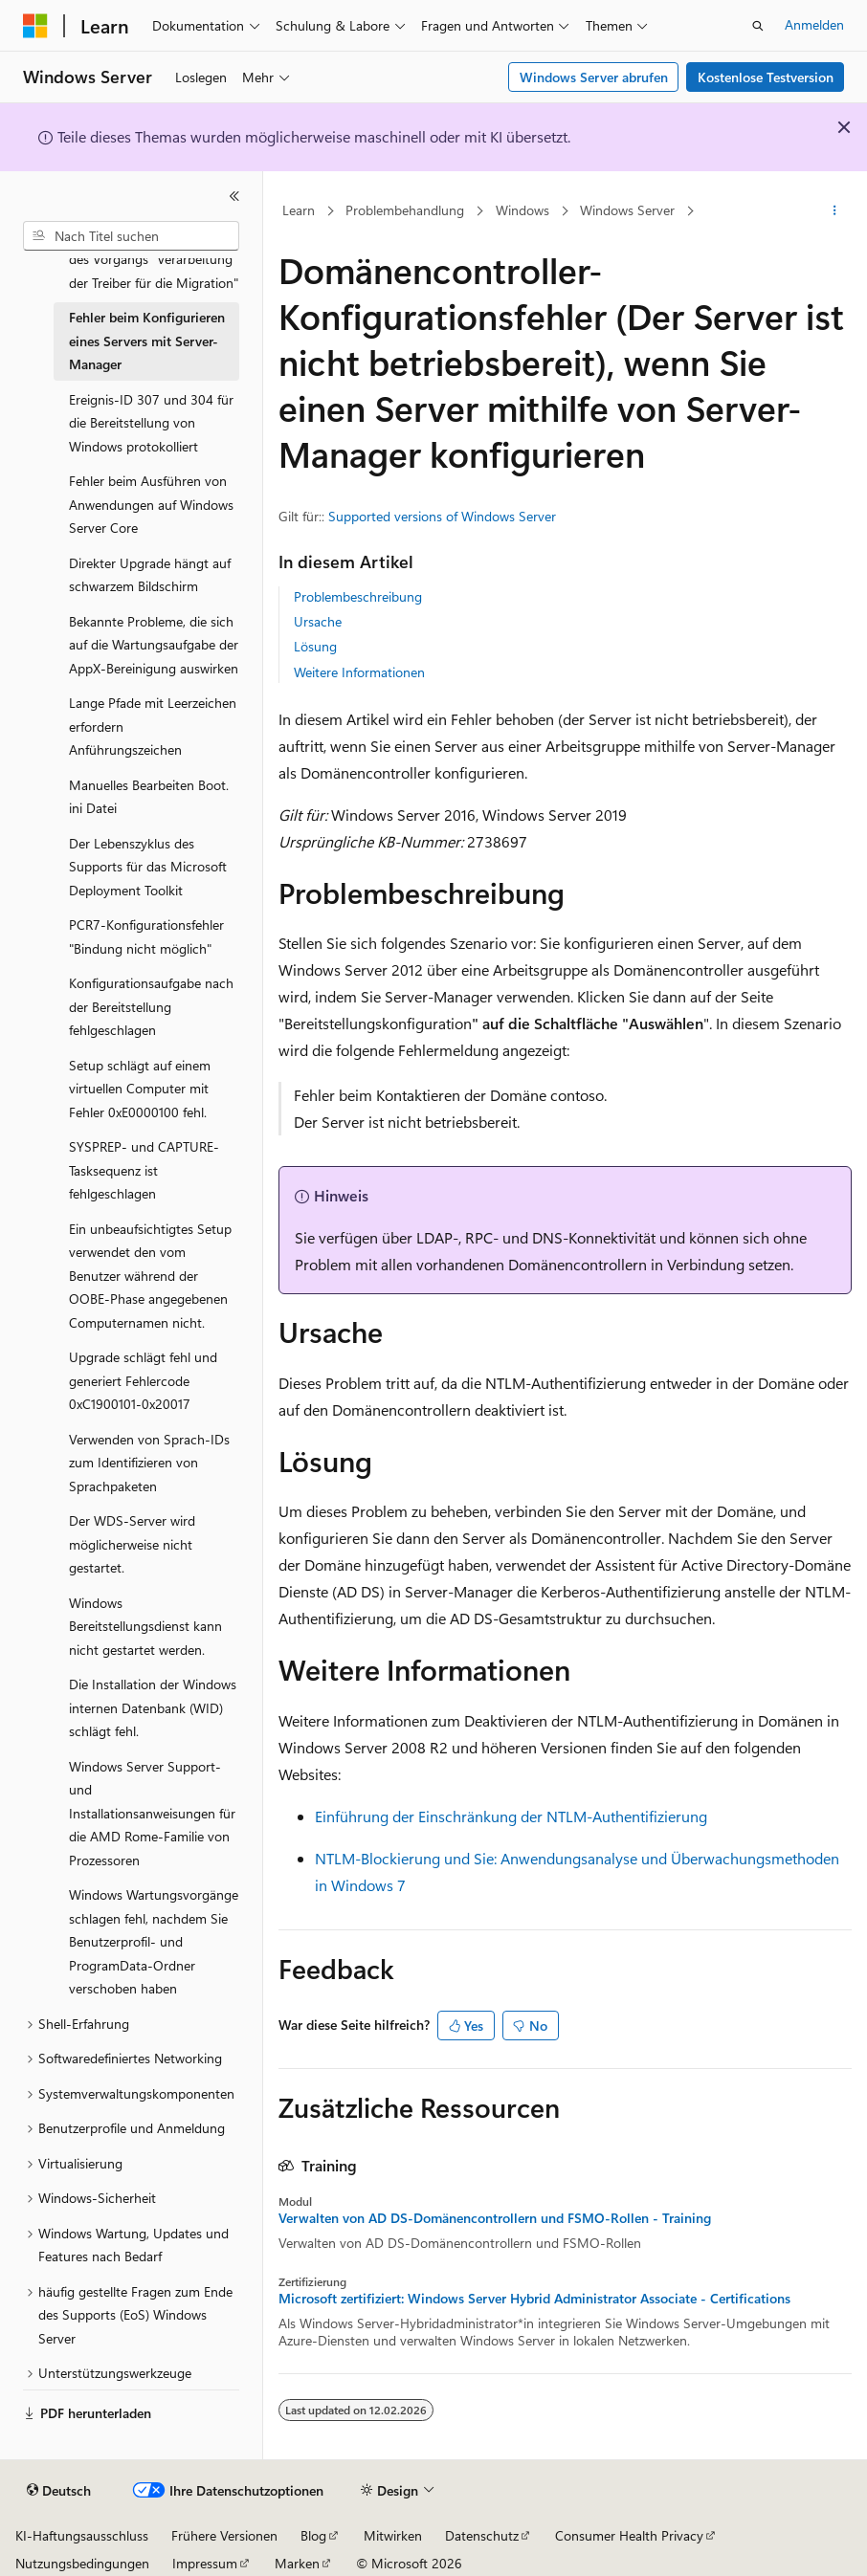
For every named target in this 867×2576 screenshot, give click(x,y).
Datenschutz (482, 2535)
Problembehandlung (404, 210)
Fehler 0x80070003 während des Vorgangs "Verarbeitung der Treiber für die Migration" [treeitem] (153, 259)
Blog (313, 2535)
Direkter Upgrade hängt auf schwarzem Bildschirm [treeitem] (150, 575)
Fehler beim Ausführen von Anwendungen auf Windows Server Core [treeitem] (151, 504)
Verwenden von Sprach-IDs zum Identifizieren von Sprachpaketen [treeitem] (149, 1462)
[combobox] (131, 236)
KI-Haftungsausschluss (81, 2535)
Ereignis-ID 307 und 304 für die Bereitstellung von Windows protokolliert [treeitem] (151, 422)
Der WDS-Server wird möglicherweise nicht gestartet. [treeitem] (132, 1543)
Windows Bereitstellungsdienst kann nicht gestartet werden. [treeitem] (145, 1626)
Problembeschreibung (358, 596)
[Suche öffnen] (758, 26)
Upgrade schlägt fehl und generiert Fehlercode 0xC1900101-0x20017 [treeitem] (143, 1380)
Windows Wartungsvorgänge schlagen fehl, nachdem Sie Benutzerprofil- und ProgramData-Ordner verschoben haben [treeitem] (153, 1941)
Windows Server (627, 210)
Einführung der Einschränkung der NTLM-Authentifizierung (511, 1816)
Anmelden (814, 24)
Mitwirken (393, 2535)
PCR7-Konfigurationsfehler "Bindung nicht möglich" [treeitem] (146, 936)
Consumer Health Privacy (629, 2535)
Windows (522, 210)
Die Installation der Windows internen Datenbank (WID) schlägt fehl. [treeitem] (152, 1707)
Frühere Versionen (224, 2535)
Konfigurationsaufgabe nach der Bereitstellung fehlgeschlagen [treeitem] (151, 1006)
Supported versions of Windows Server (442, 516)
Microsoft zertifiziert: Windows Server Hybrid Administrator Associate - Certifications (534, 2298)
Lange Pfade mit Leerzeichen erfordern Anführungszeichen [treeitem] (152, 726)
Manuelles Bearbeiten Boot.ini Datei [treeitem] (149, 797)
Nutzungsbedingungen (82, 2563)
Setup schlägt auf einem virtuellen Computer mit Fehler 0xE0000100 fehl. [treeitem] (140, 1088)
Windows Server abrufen (594, 77)
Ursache (318, 621)
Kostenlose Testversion (766, 77)
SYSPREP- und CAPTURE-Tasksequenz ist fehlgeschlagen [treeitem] (144, 1169)
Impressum (204, 2563)
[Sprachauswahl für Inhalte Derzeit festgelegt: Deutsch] (58, 2491)
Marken (297, 2563)
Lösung (315, 646)
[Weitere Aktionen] (835, 211)
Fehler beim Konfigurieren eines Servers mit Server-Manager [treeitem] (147, 340)
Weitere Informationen (359, 672)
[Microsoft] (35, 25)
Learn (298, 210)
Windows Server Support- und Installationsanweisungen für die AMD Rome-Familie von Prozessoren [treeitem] (152, 1813)
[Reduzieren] (234, 196)
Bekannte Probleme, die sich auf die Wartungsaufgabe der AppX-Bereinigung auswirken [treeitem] (153, 644)
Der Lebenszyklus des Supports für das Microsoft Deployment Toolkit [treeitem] (148, 866)
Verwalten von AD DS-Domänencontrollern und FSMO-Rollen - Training (494, 2218)
